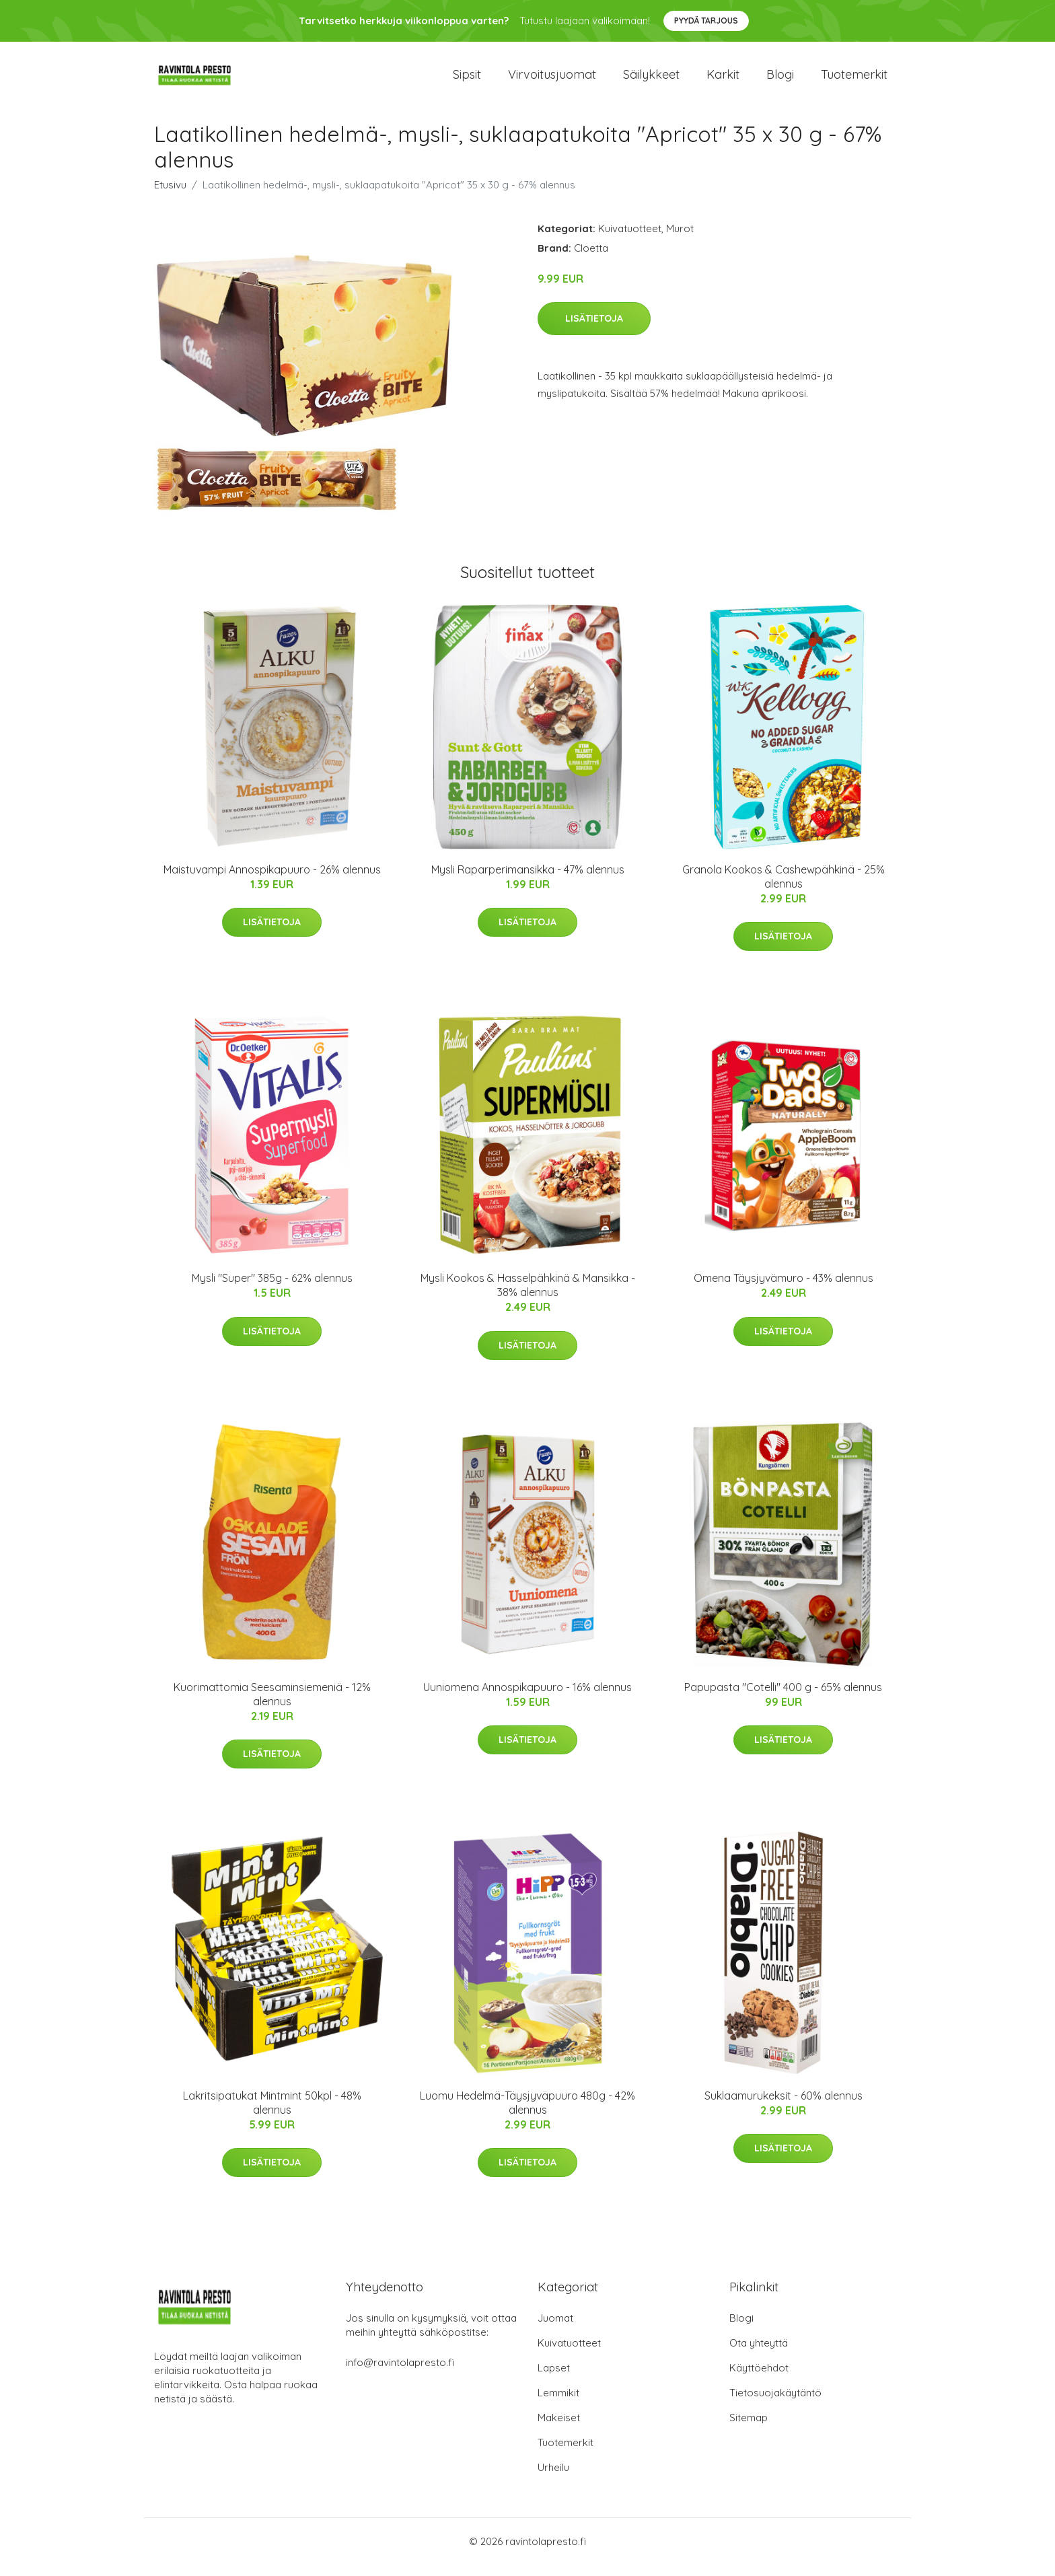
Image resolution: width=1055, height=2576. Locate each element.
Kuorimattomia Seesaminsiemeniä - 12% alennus (272, 1705)
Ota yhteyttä (758, 2354)
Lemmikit (558, 2404)
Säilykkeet (651, 80)
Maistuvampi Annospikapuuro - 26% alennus (272, 881)
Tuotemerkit (854, 80)
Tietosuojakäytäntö (775, 2404)
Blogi (780, 80)
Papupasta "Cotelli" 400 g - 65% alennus (783, 1698)
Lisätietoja (594, 330)
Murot (680, 240)
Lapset (554, 2379)
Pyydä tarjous (706, 20)
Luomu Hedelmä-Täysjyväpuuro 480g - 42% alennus (527, 2114)
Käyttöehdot (759, 2379)
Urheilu (553, 2478)
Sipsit (467, 80)
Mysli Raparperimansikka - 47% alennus (527, 881)
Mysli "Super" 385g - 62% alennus (272, 1290)
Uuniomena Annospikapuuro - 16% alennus (527, 1698)
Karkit (722, 80)
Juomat (555, 2329)
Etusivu (170, 196)
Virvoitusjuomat (552, 80)
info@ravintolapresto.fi (400, 2373)
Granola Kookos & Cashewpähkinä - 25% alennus (783, 888)
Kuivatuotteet (629, 240)
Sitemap (748, 2429)
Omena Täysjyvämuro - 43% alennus (783, 1290)
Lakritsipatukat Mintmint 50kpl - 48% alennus (272, 2114)
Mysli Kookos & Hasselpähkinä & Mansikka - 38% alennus (528, 1297)
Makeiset (559, 2429)
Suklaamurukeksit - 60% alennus (783, 2107)
